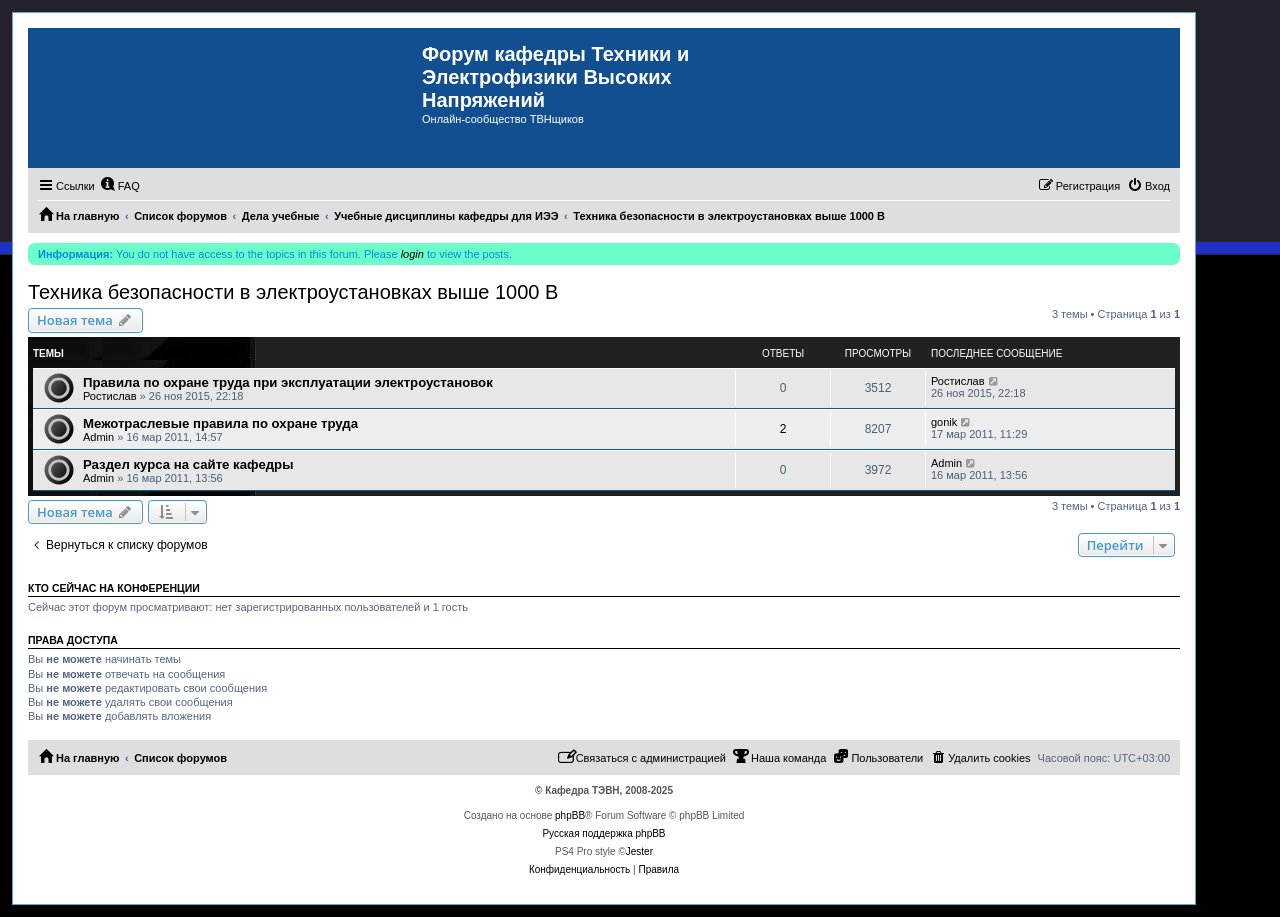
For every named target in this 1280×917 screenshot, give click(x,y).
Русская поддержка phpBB (603, 833)
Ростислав (110, 396)
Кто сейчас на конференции (114, 588)
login (412, 254)
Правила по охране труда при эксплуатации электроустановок (288, 382)
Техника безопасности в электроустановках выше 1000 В (293, 292)
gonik (944, 422)
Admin (98, 437)
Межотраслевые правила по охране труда (220, 423)
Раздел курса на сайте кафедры (188, 464)
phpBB (570, 815)
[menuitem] (120, 186)
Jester (639, 851)
